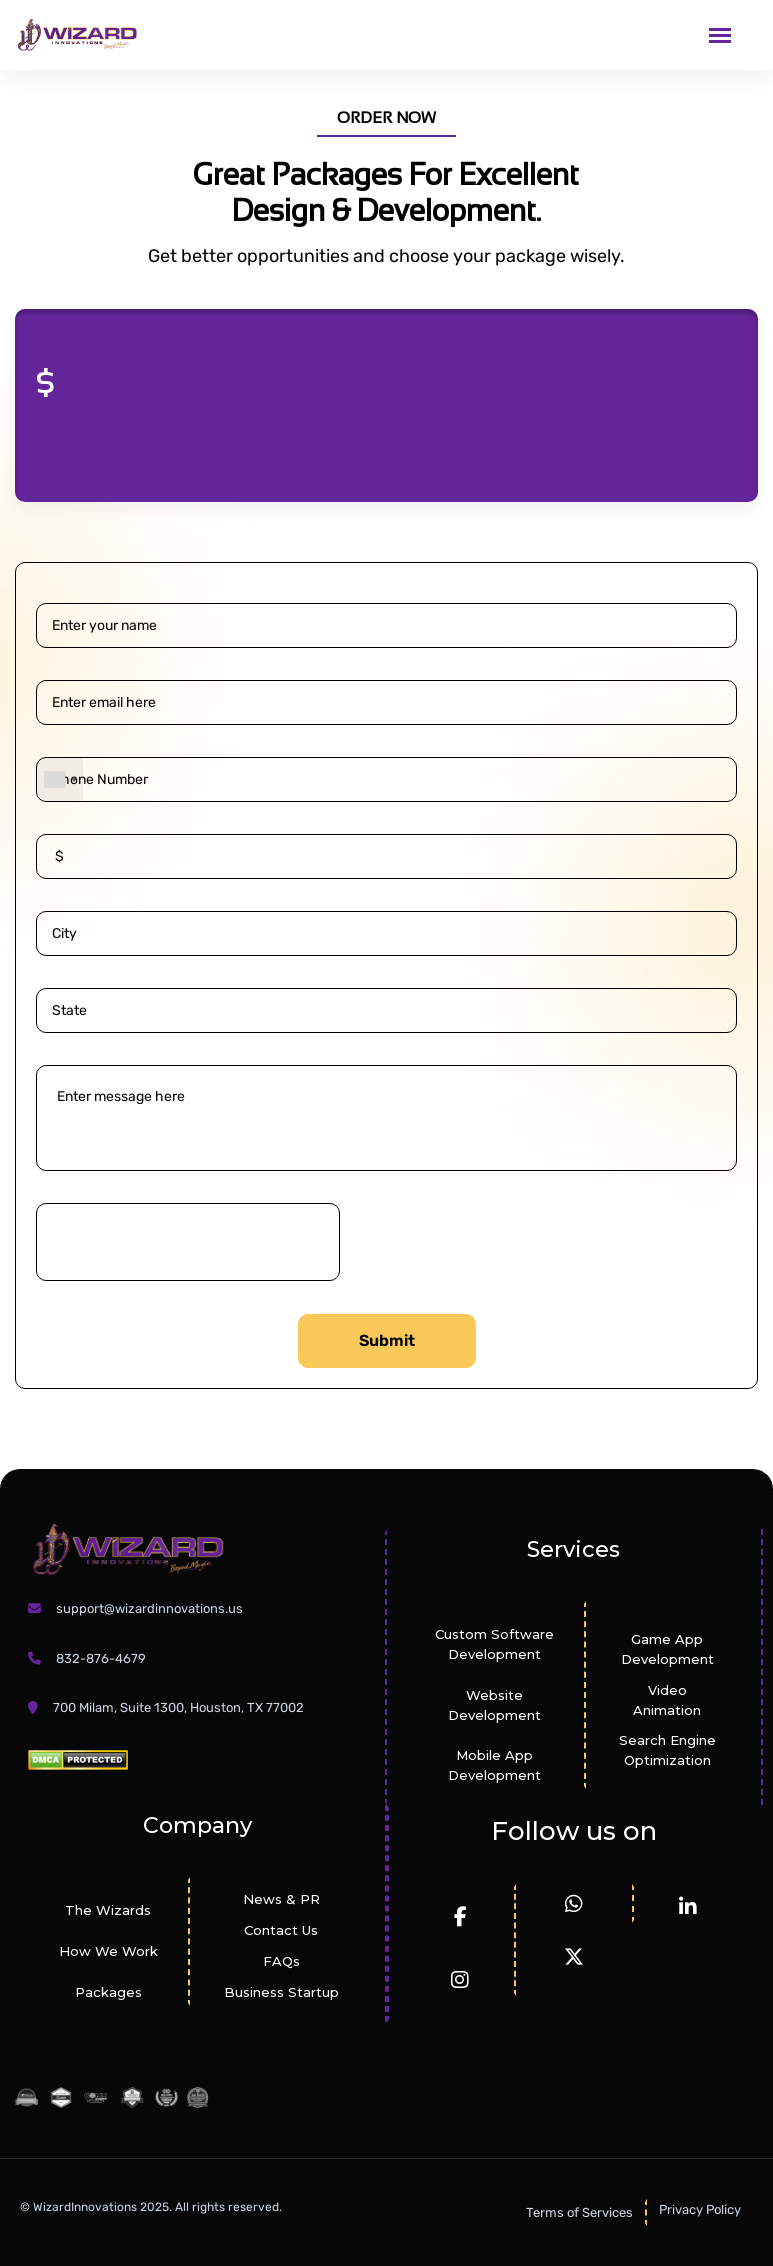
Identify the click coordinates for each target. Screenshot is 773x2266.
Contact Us (281, 1930)
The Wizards (108, 1910)
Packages (108, 1992)
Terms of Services (579, 2212)
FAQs (281, 1961)
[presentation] (188, 1242)
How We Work (108, 1951)
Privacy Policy (700, 2209)
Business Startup (281, 1992)
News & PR (281, 1899)
